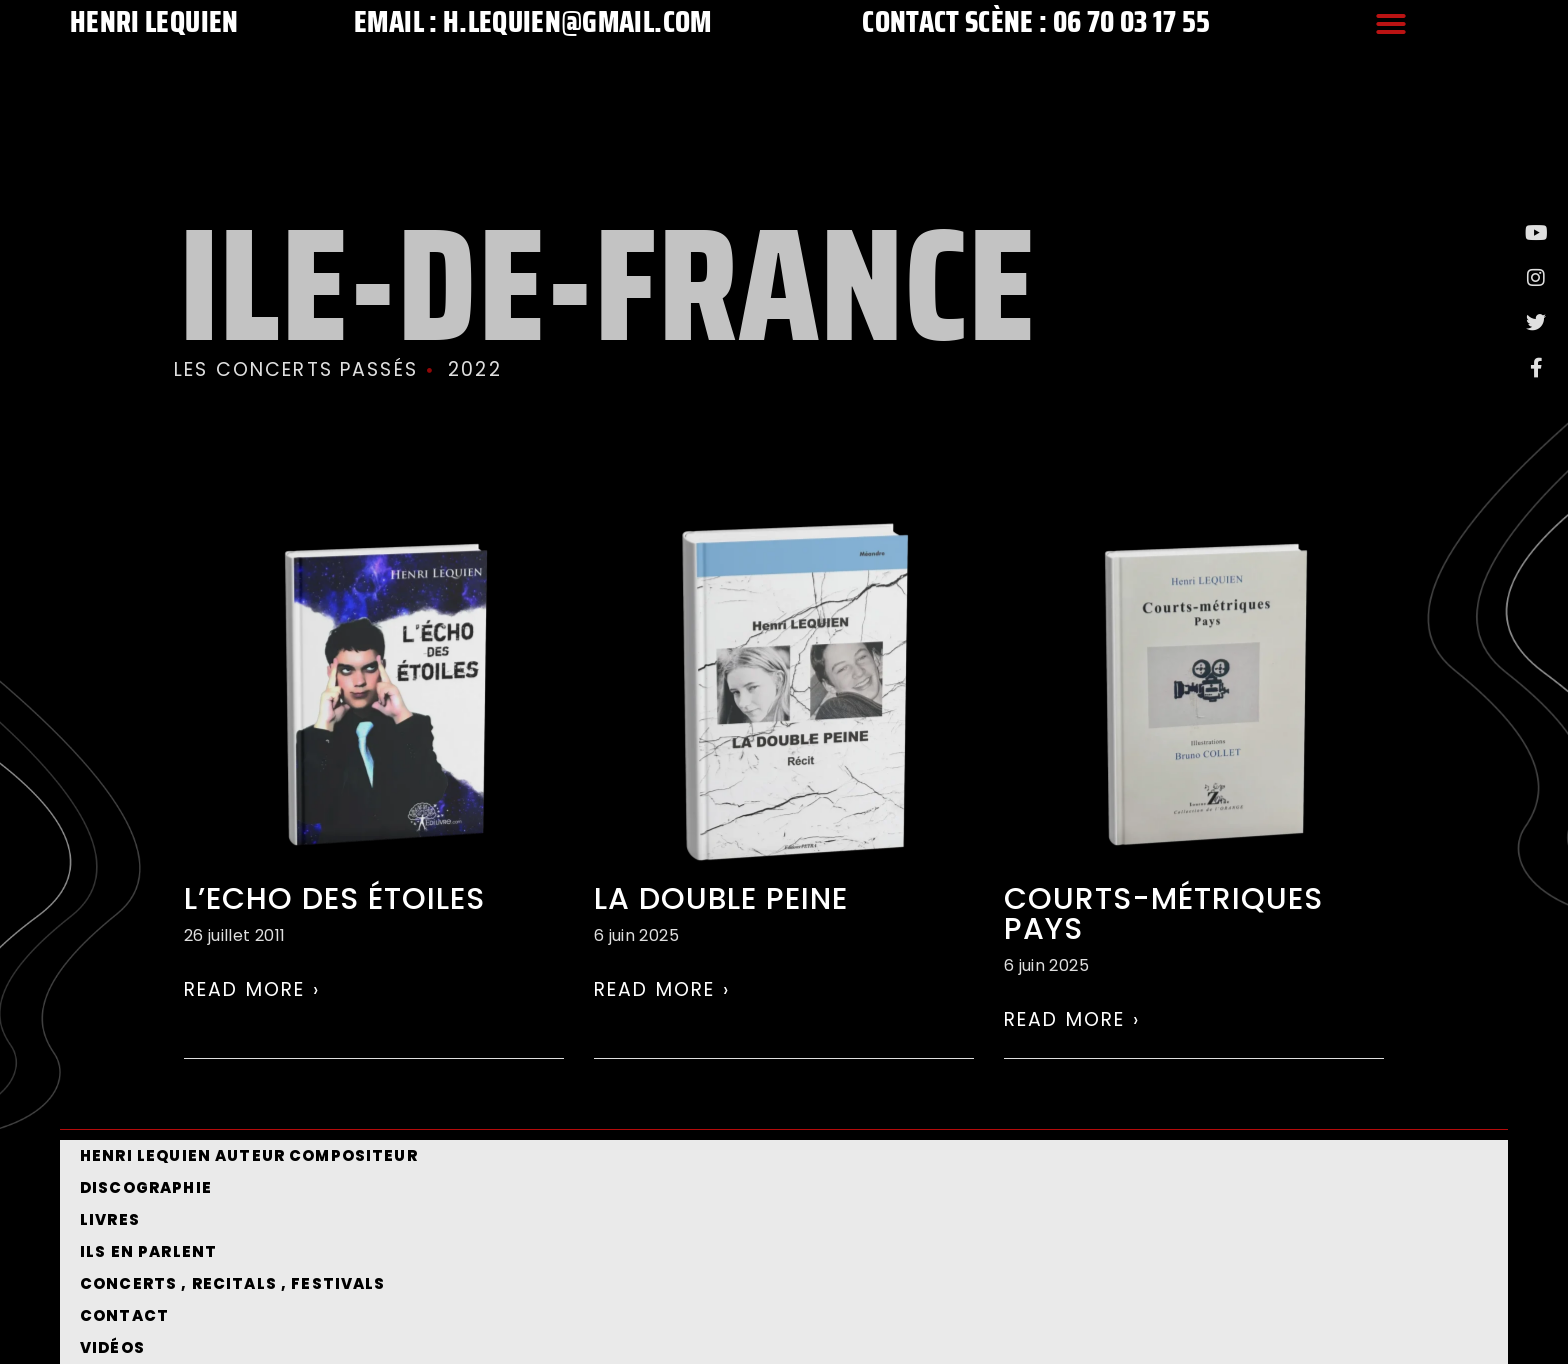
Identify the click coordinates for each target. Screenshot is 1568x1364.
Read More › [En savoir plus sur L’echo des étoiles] (252, 989)
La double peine (721, 899)
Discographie (146, 1187)
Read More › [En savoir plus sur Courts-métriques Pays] (1072, 1019)
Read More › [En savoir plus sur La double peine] (662, 989)
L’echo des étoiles (334, 899)
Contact (124, 1315)
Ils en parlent (148, 1251)
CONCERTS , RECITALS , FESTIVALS (233, 1283)
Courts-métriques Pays (1163, 914)
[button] (1391, 24)
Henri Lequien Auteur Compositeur (249, 1155)
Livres (110, 1219)
